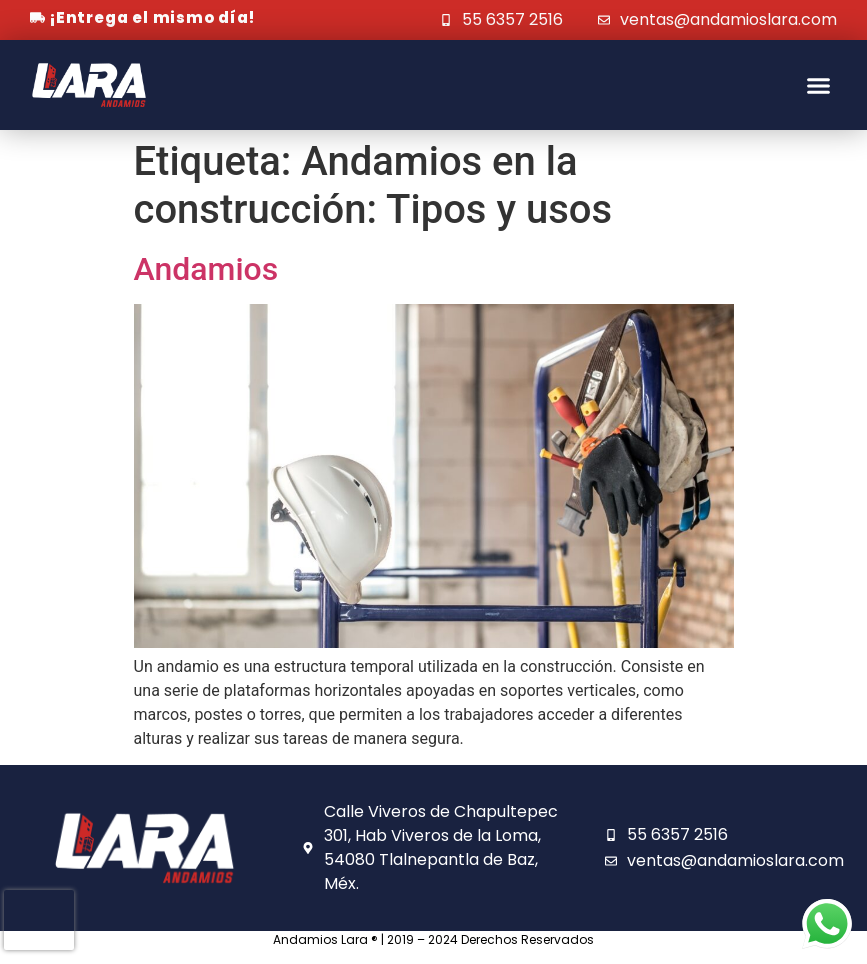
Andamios (206, 269)
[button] (819, 85)
